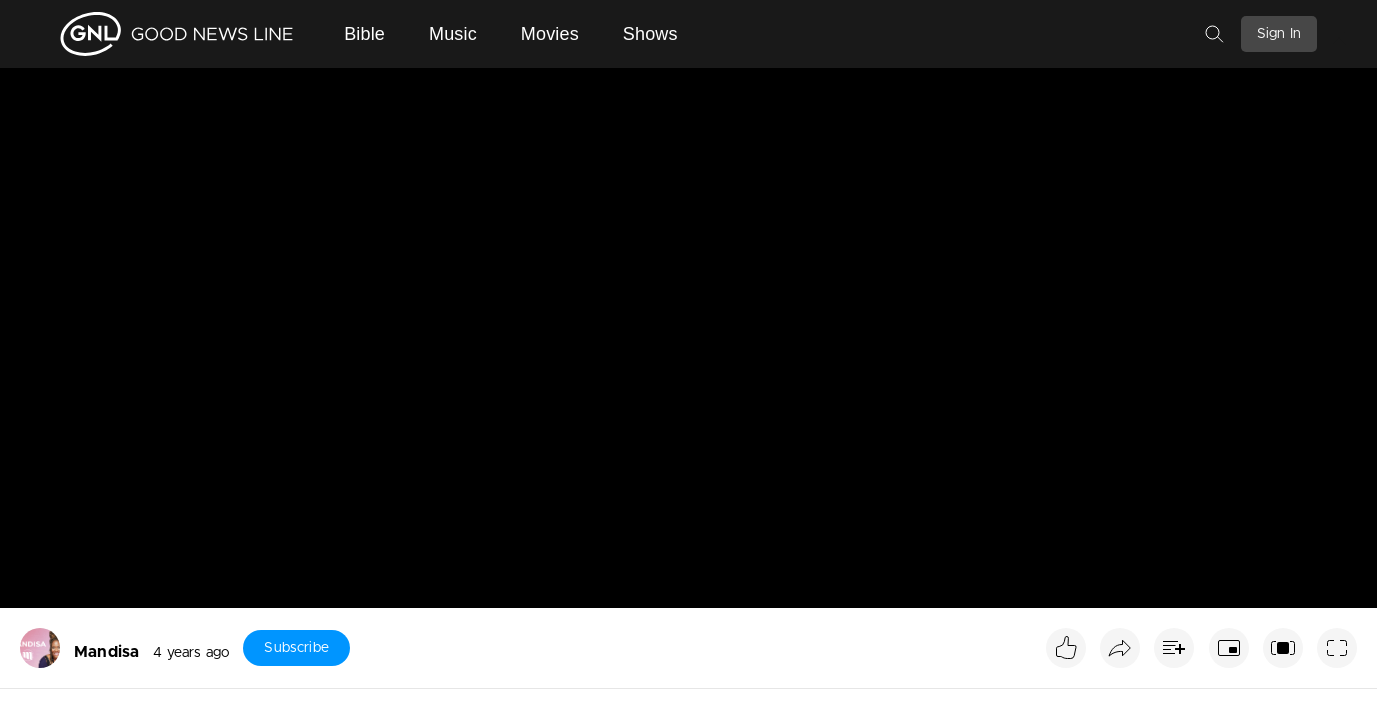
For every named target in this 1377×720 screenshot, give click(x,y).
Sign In (1279, 34)
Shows (650, 34)
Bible (364, 34)
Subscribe (296, 648)
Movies (550, 34)
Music (453, 34)
